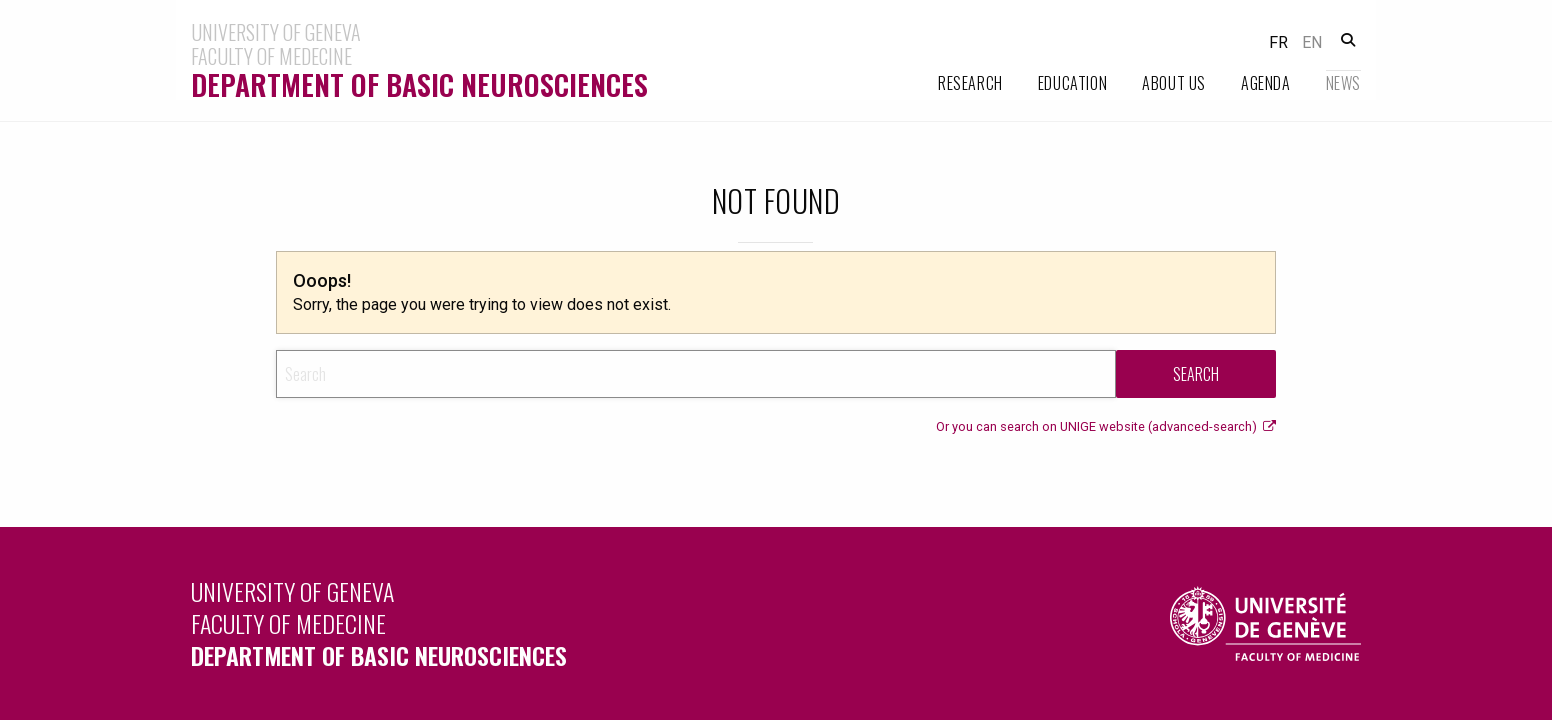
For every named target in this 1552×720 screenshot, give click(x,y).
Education (1072, 83)
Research (970, 83)
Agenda (1266, 83)
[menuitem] (953, 83)
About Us (1174, 83)
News (1343, 83)
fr (1278, 42)
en (1312, 42)
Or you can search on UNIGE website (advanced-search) (1106, 426)
